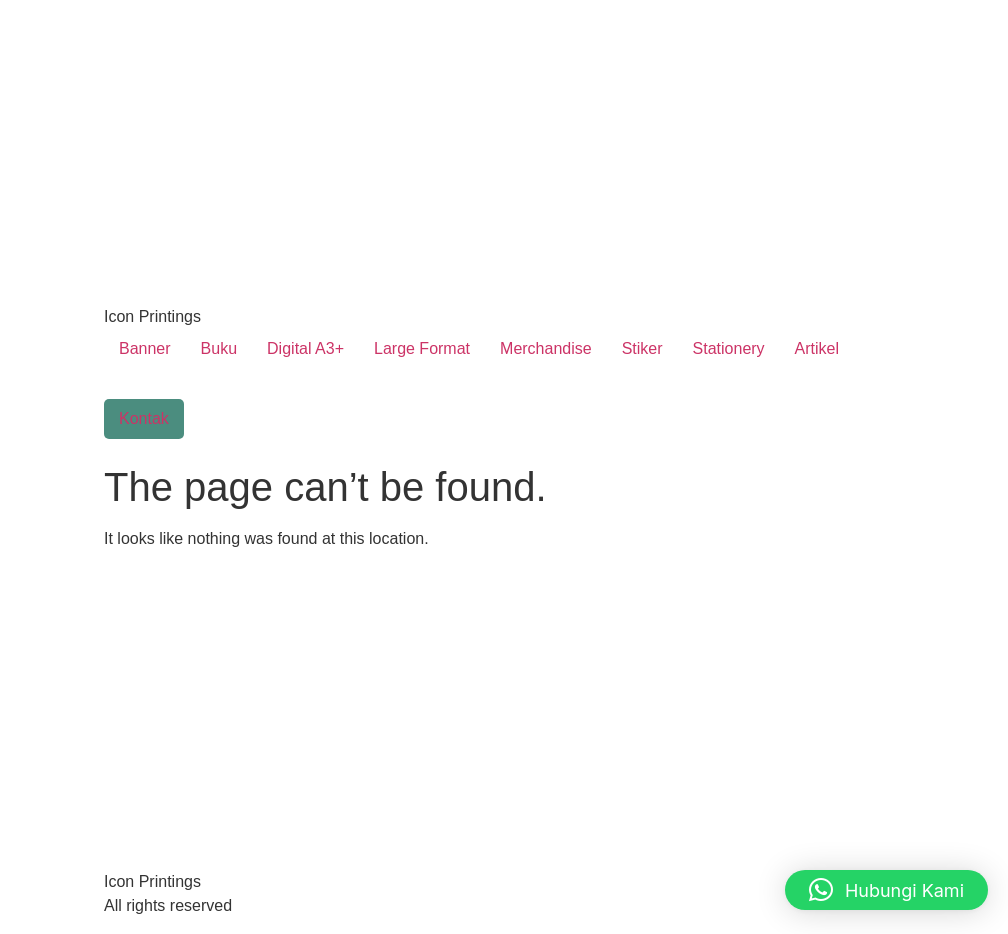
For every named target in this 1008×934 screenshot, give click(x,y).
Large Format (422, 348)
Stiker (642, 348)
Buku (219, 348)
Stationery (729, 348)
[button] (886, 890)
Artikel (817, 348)
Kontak (144, 418)
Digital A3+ (305, 348)
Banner (145, 348)
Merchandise (546, 348)
